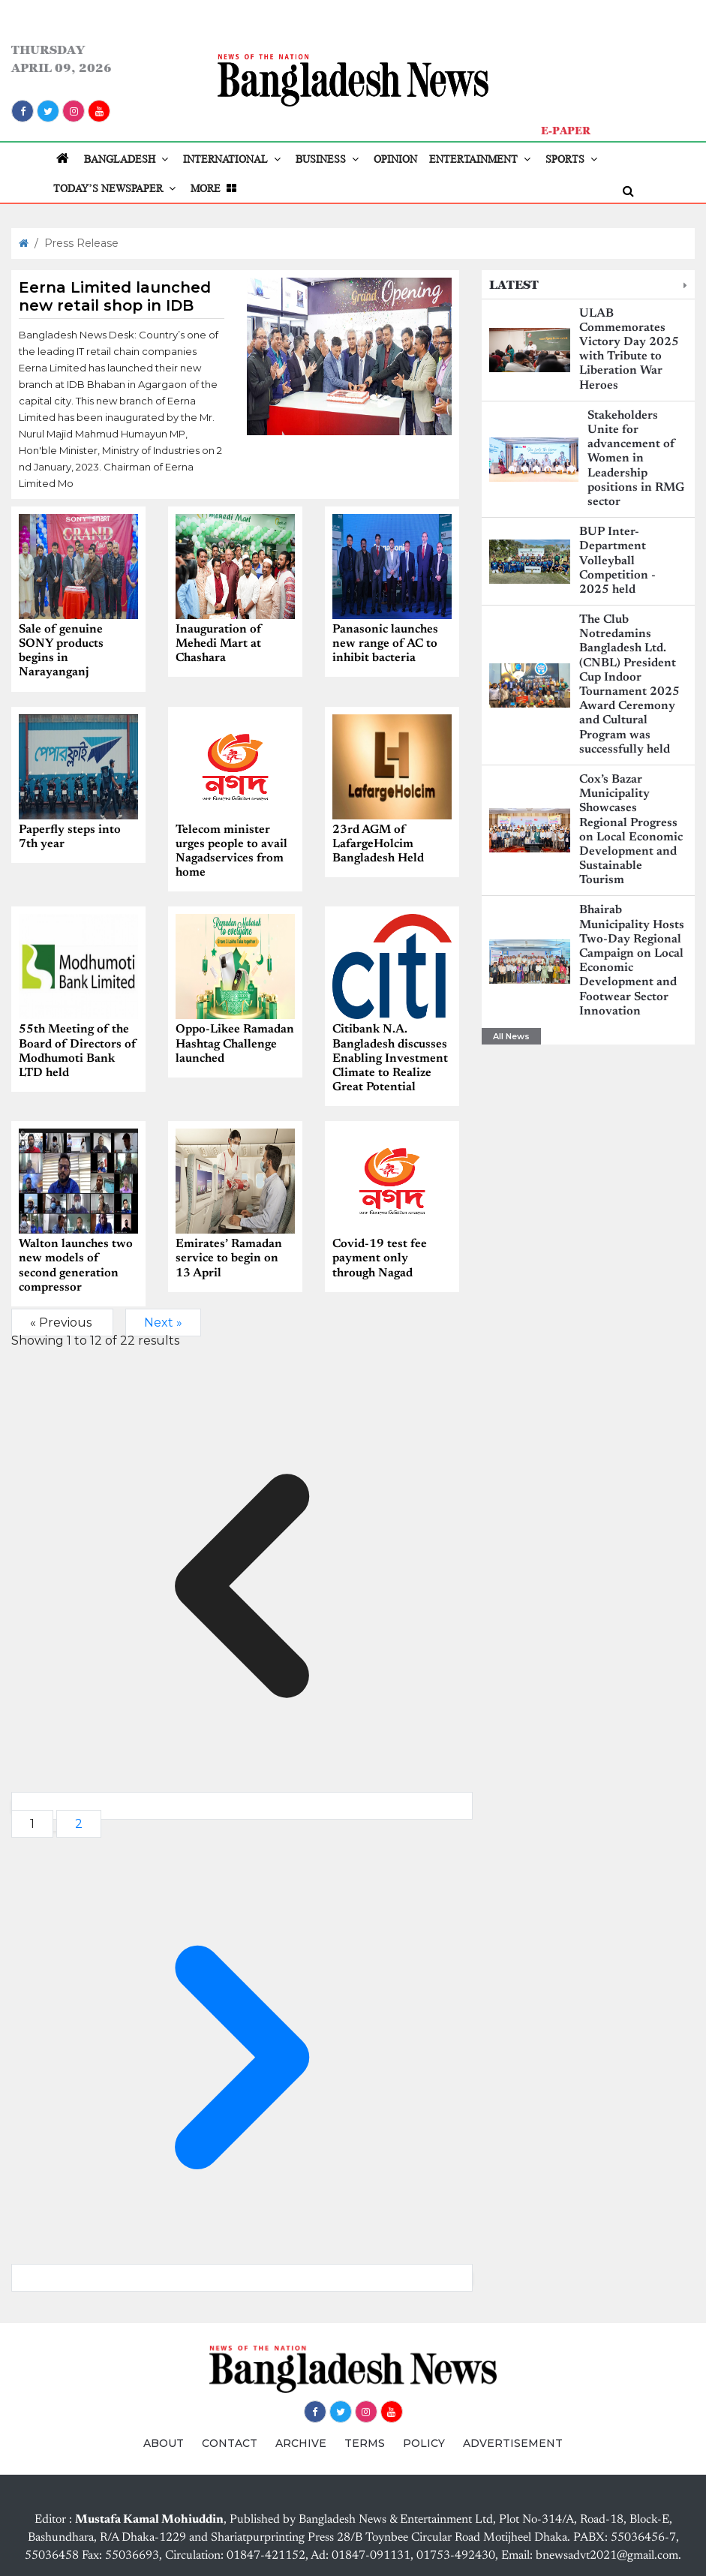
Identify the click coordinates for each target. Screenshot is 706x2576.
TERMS (364, 2442)
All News (511, 1036)
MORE (215, 188)
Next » (163, 1322)
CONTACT (229, 2442)
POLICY (424, 2442)
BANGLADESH (127, 159)
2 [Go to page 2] (79, 1823)
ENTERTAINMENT (481, 159)
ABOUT (163, 2442)
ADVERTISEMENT (513, 2442)
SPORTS (572, 159)
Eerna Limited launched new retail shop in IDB (115, 296)
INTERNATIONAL (233, 159)
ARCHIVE (300, 2442)
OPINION (395, 159)
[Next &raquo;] (242, 2277)
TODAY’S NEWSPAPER (116, 188)
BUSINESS (329, 159)
